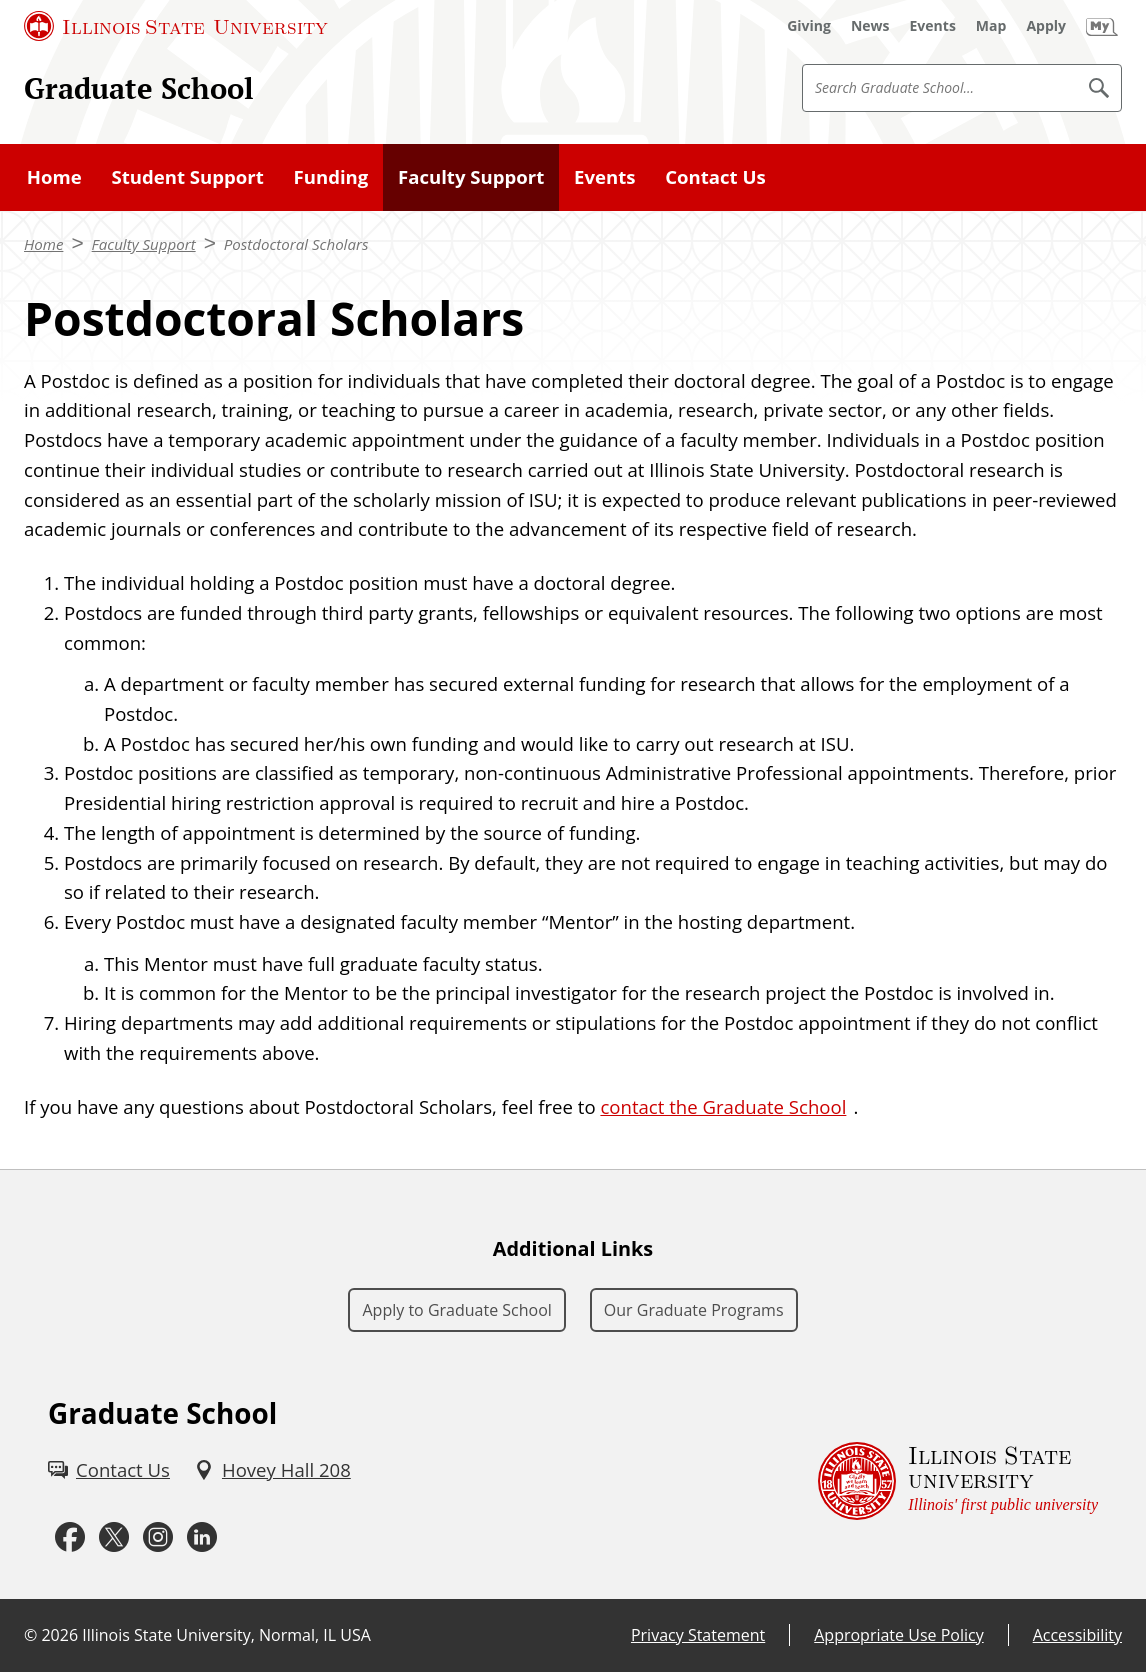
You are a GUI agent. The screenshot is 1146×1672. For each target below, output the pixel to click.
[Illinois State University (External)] (176, 26)
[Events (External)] (933, 26)
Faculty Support (471, 176)
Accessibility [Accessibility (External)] (1077, 1635)
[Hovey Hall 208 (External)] (272, 1470)
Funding (331, 176)
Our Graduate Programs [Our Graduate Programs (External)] (694, 1310)
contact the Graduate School (723, 1106)
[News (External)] (870, 26)
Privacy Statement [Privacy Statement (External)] (698, 1635)
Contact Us (715, 176)
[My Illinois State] (1102, 26)
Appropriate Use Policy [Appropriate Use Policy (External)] (898, 1635)
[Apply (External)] (1046, 26)
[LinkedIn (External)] (202, 1538)
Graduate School (139, 88)
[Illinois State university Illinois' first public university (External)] (958, 1481)
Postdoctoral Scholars (296, 244)
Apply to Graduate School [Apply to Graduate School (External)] (456, 1310)
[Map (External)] (991, 26)
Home (54, 176)
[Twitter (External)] (114, 1538)
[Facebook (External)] (70, 1538)
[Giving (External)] (809, 26)
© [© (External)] (30, 1635)
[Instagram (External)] (158, 1538)
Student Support (188, 176)
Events (604, 176)
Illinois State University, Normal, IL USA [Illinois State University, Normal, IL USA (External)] (226, 1635)
